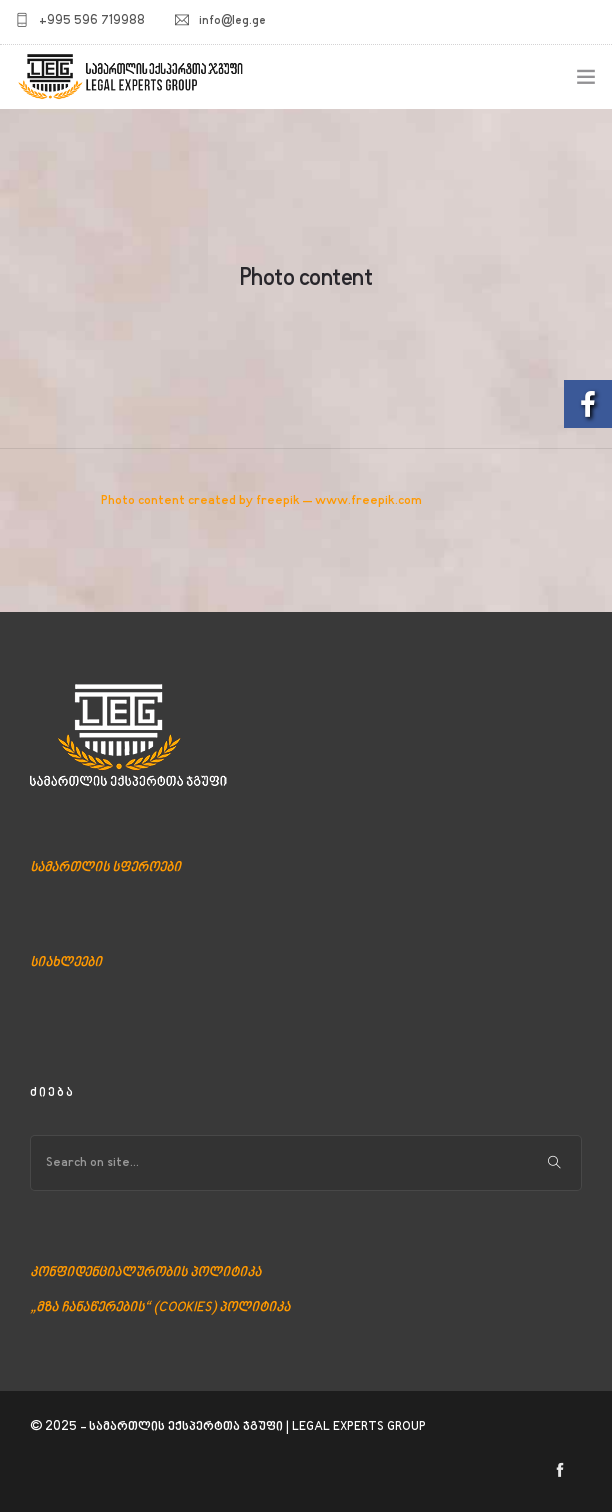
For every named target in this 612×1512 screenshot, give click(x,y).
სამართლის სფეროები (105, 868)
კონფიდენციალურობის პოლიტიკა (145, 1273)
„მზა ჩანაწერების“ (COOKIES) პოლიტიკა (160, 1308)
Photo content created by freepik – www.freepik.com (261, 501)
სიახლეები (66, 963)
